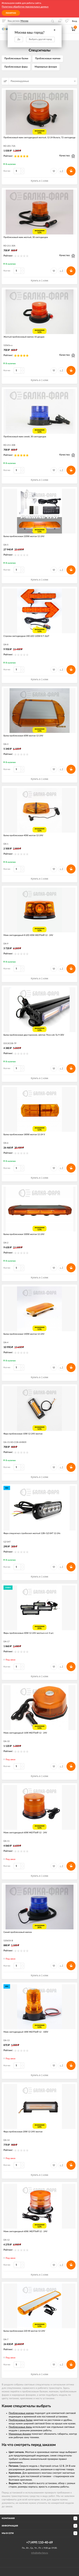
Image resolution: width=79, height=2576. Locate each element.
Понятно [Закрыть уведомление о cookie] (11, 13)
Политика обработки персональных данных (25, 7)
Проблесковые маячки (21, 2413)
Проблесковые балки (21, 2420)
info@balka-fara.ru (39, 2553)
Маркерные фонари (20, 2434)
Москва (24, 21)
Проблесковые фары (20, 2427)
